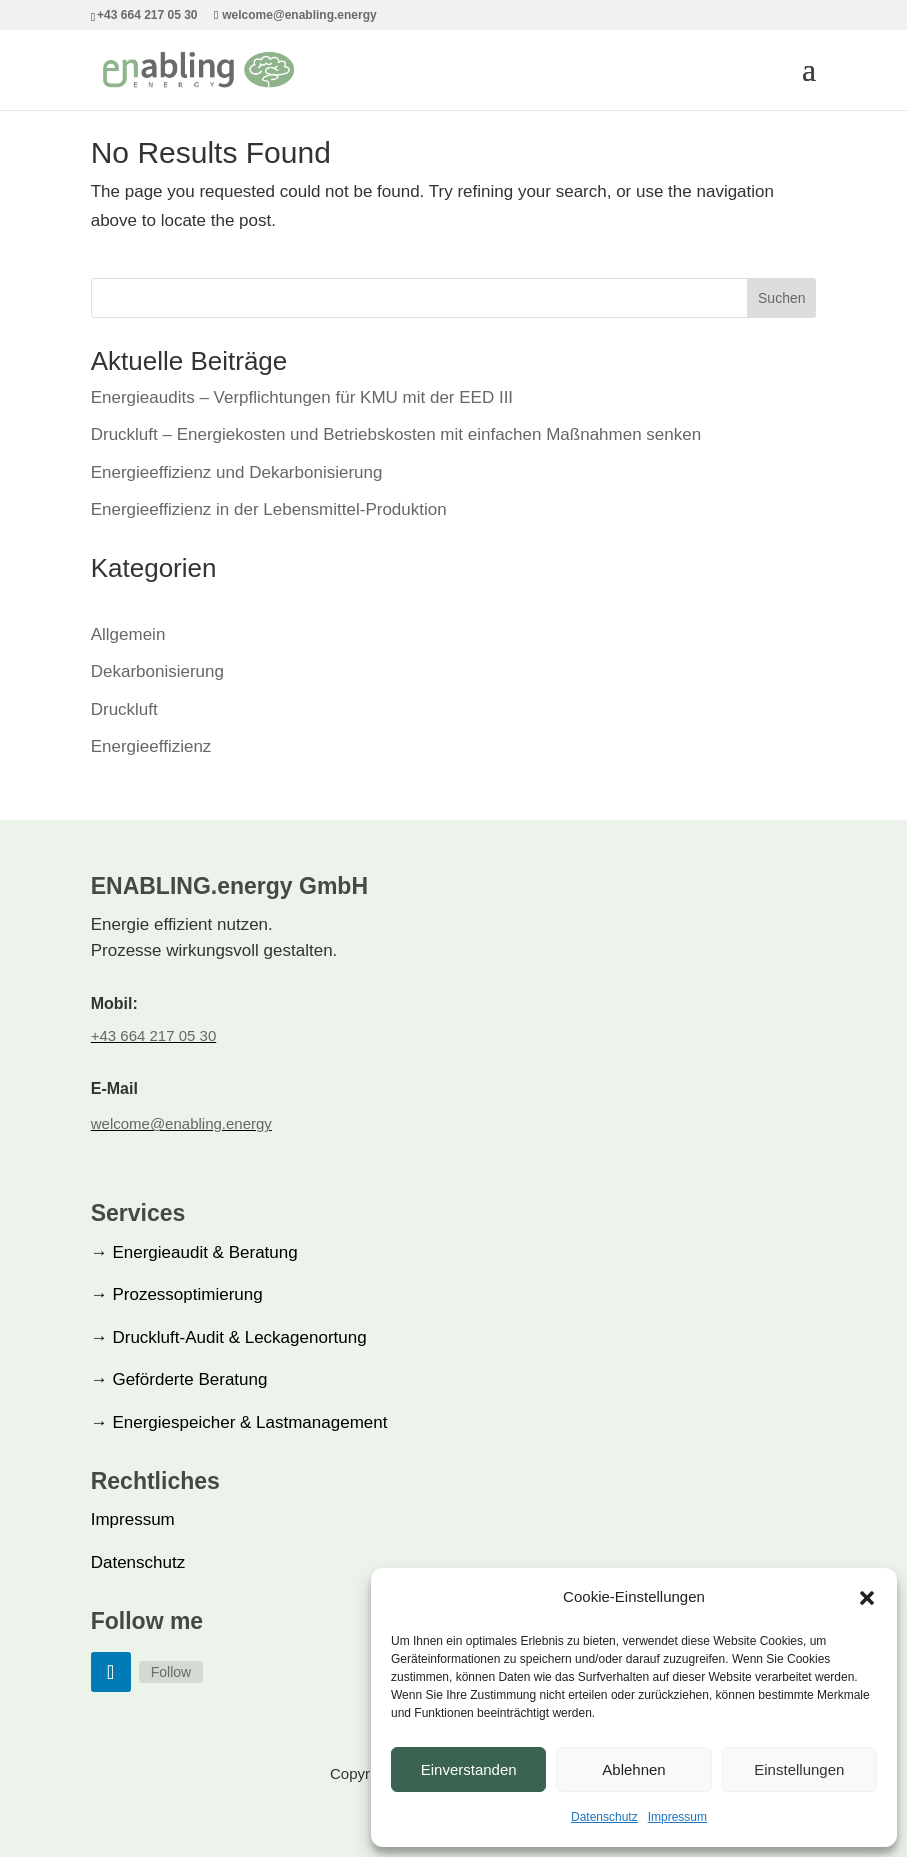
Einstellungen (799, 1769)
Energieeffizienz (151, 746)
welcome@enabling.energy (181, 1123)
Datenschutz (604, 1817)
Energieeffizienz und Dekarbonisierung (237, 472)
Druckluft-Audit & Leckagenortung (229, 1337)
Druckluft (124, 709)
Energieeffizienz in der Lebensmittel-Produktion (269, 509)
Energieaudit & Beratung (194, 1252)
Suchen (781, 298)
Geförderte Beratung (179, 1379)
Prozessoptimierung (177, 1294)
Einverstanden (469, 1769)
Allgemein (128, 634)
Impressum (677, 1817)
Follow (171, 1672)
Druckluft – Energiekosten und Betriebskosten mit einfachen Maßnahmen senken (396, 434)
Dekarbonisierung (157, 671)
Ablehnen (633, 1769)
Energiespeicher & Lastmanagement (239, 1422)
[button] (867, 1598)
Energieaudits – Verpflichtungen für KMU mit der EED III (302, 397)
